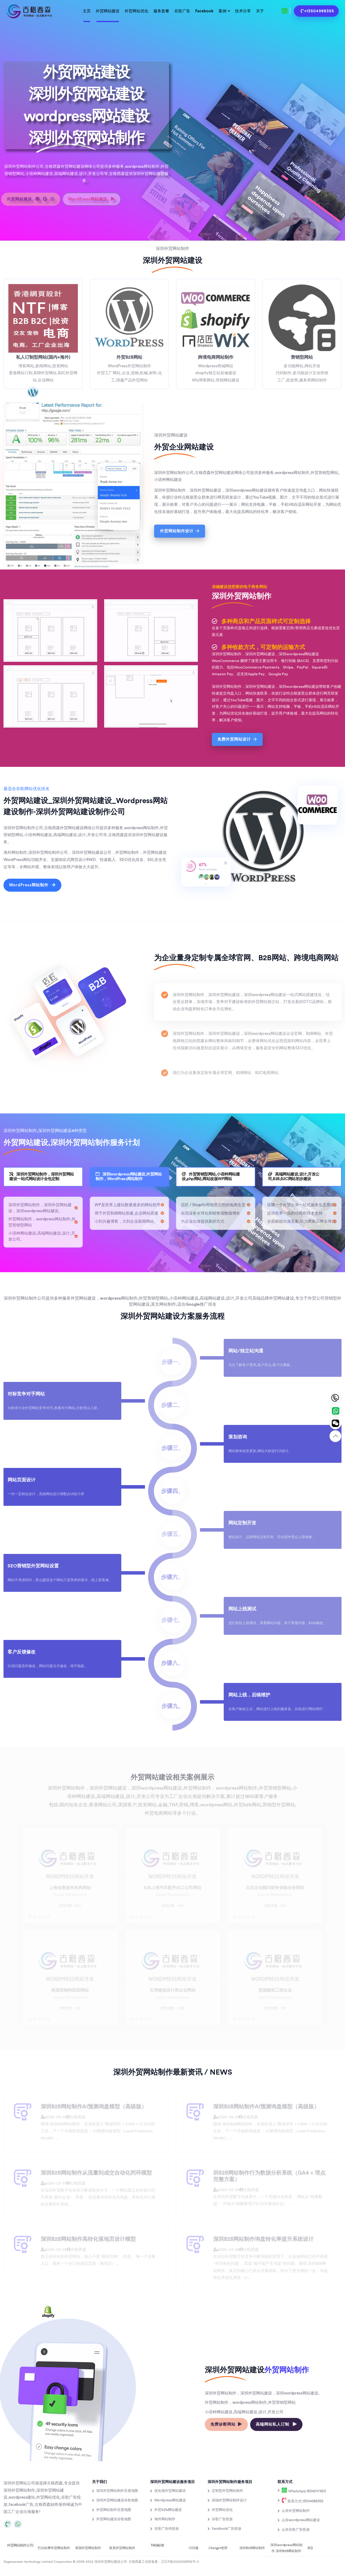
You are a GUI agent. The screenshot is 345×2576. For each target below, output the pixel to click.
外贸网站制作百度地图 (113, 2518)
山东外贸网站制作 (296, 2519)
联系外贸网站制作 (122, 2557)
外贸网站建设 (107, 11)
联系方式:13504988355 (302, 2509)
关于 (260, 11)
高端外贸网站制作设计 (229, 2509)
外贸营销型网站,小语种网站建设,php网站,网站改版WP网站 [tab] (212, 1176)
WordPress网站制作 (32, 884)
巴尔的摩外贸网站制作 (54, 2557)
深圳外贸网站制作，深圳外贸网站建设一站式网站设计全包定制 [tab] (42, 1176)
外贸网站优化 (136, 11)
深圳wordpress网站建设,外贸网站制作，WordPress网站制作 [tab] (128, 1176)
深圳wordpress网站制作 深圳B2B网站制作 (286, 2556)
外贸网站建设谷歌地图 (113, 2528)
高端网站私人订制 (276, 2433)
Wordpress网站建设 (170, 2509)
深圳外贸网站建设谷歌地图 (117, 2509)
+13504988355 (317, 11)
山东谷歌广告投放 (296, 2538)
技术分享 (243, 11)
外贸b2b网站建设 (168, 2518)
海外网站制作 (164, 2528)
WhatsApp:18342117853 (304, 2499)
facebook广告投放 (226, 2537)
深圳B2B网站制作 (252, 2557)
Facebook (204, 11)
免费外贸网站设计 (237, 738)
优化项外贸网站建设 (170, 2500)
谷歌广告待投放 (166, 2537)
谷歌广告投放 (222, 2528)
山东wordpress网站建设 (301, 2529)
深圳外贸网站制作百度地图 (117, 2500)
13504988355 (335, 1398)
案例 (224, 11)
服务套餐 (161, 11)
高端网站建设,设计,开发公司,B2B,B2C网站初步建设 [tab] (296, 1176)
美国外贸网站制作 (88, 2557)
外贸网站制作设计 (179, 530)
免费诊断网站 (226, 2433)
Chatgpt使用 (218, 2557)
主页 (87, 11)
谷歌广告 (182, 11)
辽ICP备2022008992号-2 (180, 2570)
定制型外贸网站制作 (227, 2500)
